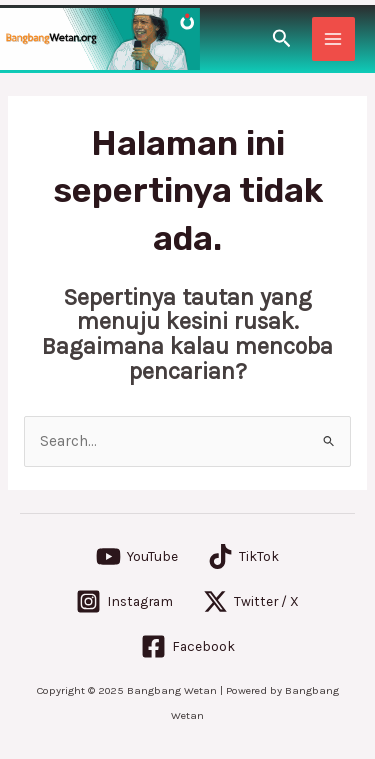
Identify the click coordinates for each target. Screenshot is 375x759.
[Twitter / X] (251, 601)
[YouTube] (137, 556)
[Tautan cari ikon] (282, 39)
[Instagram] (124, 601)
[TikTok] (243, 556)
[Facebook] (188, 646)
